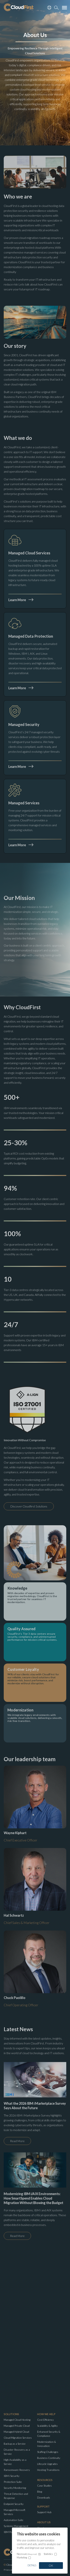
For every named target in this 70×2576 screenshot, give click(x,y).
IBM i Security (11, 2475)
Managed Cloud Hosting (17, 2419)
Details (32, 2565)
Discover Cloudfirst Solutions (28, 1506)
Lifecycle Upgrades (47, 2463)
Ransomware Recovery (17, 2469)
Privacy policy (9, 2570)
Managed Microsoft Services (14, 2512)
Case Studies (44, 2485)
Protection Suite (13, 2481)
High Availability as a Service (15, 2461)
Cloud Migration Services (18, 2437)
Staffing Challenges (47, 2451)
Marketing (22, 2557)
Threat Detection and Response (16, 2495)
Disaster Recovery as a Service (17, 2451)
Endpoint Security (14, 2503)
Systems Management (16, 2526)
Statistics (48, 2553)
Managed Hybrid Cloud (16, 2431)
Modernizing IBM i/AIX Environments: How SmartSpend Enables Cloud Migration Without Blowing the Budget (33, 2198)
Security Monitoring (15, 2487)
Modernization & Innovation (46, 2443)
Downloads (43, 2497)
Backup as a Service (15, 2443)
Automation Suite (13, 2520)
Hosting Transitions (48, 2469)
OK (51, 2565)
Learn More (17, 600)
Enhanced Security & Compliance (48, 2433)
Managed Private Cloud (17, 2425)
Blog (39, 2491)
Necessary (27, 2553)
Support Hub (44, 2512)
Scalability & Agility (47, 2425)
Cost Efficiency (45, 2419)
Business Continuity (48, 2457)
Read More (17, 2141)
